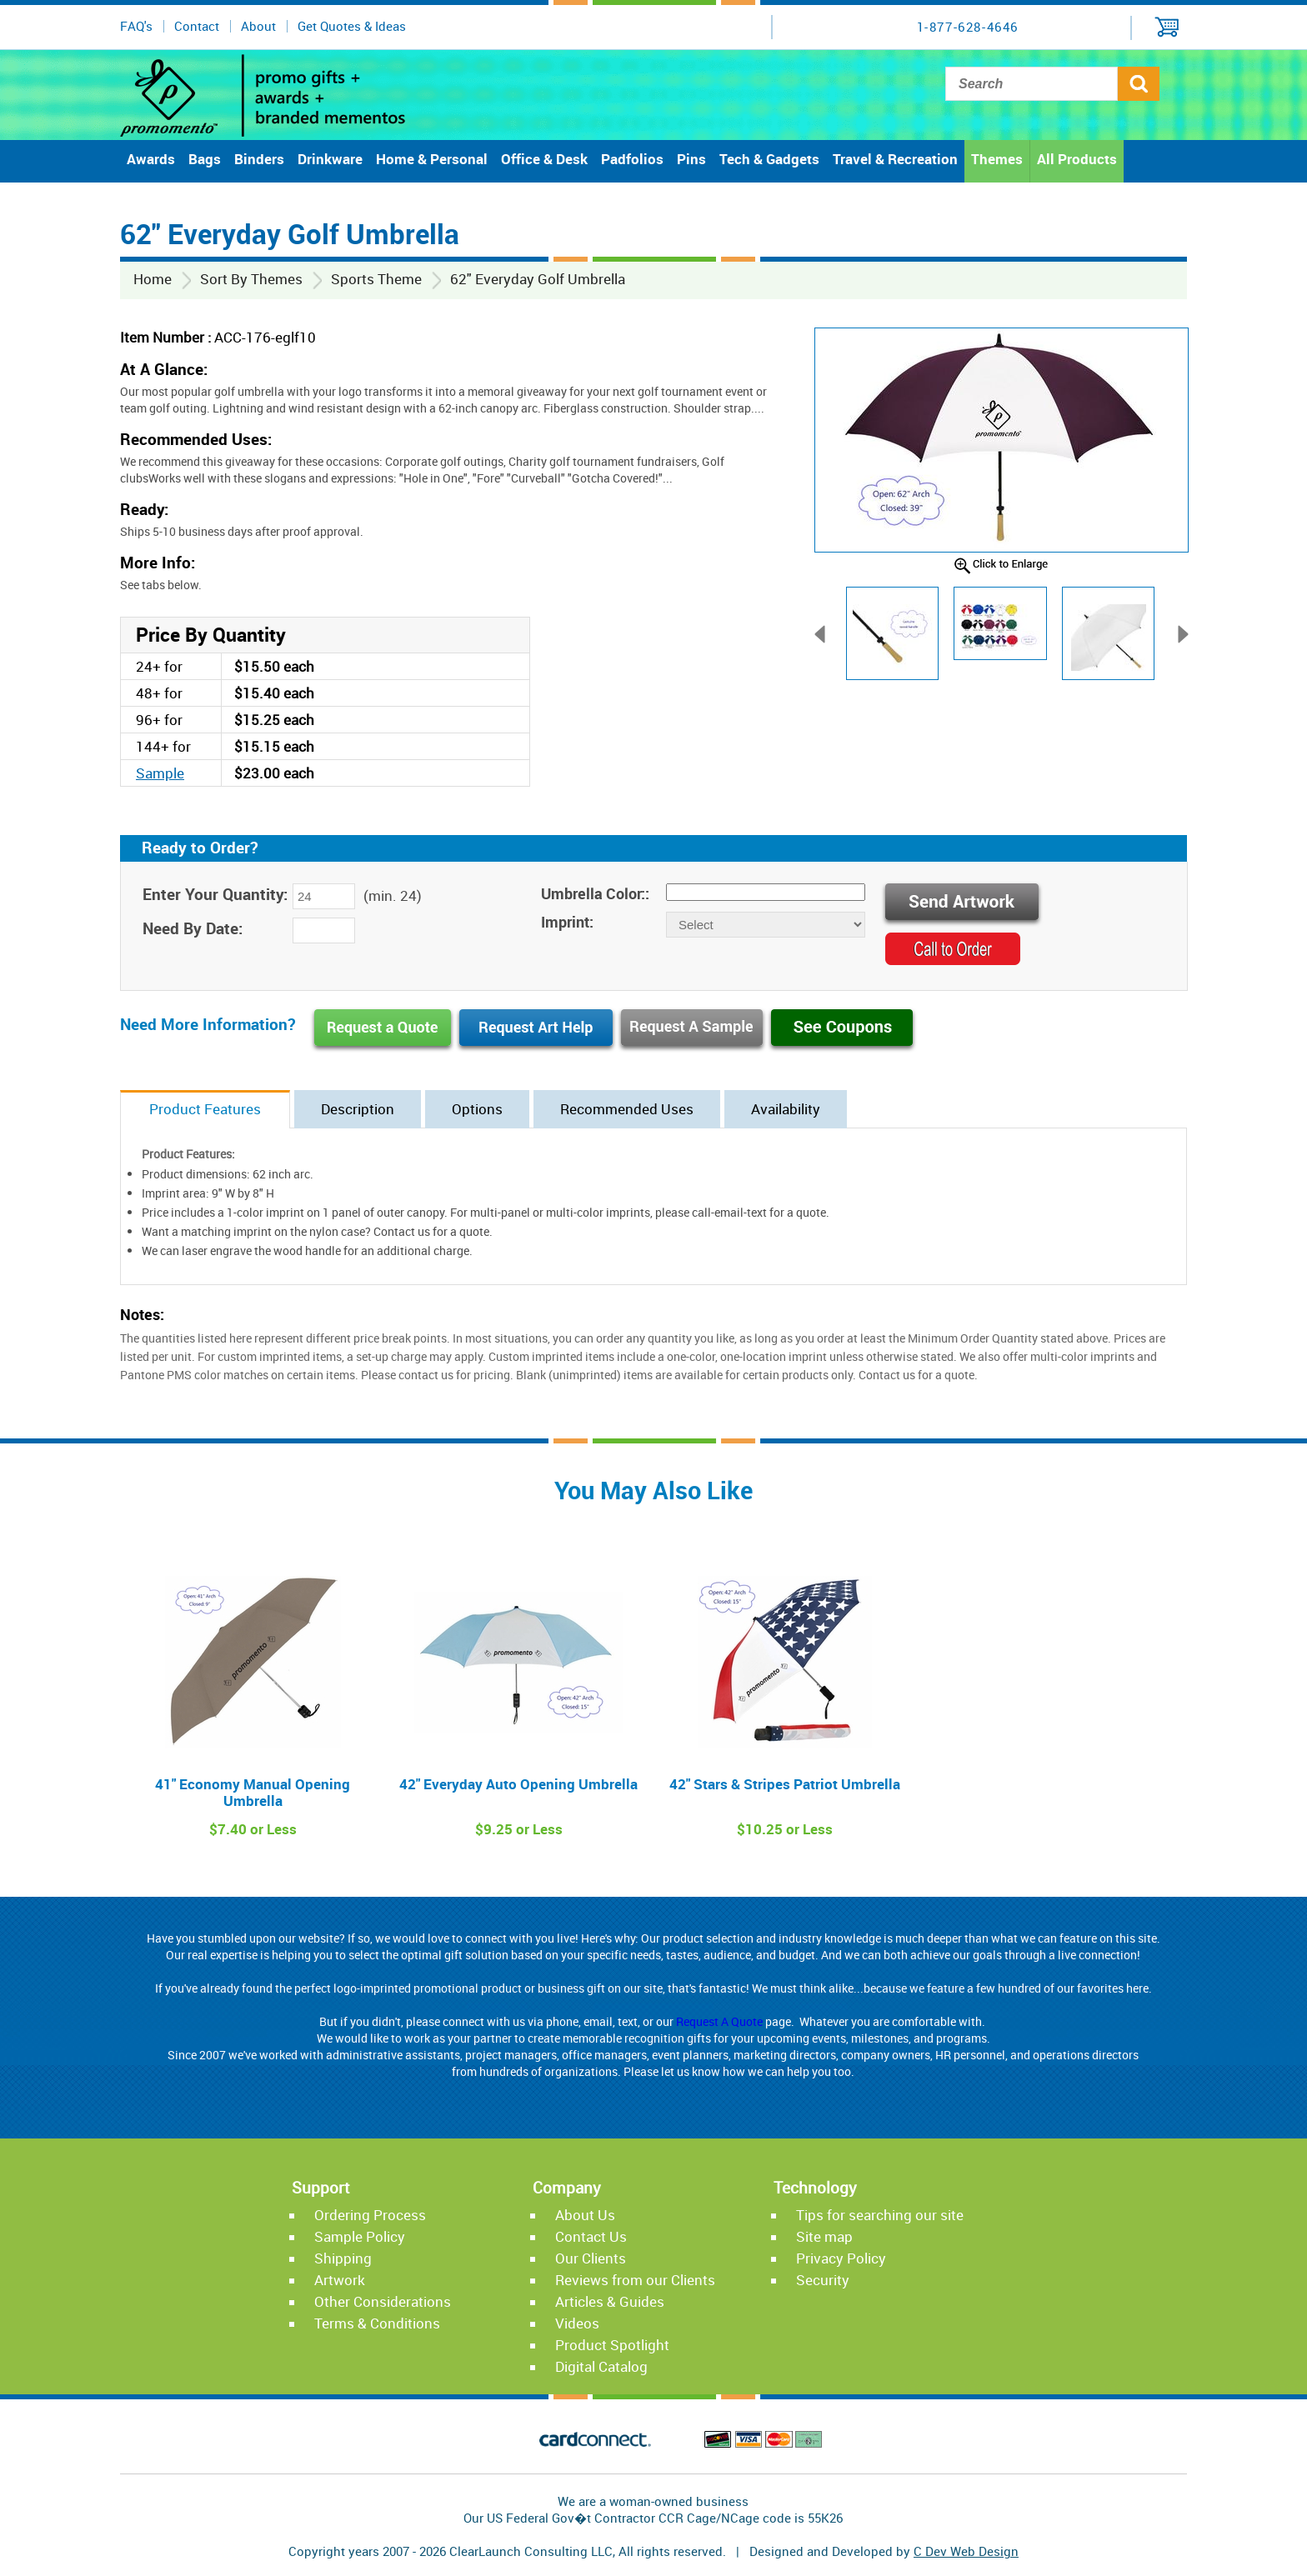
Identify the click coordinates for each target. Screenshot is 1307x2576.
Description (357, 1108)
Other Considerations (382, 2301)
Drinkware (330, 158)
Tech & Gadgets (769, 158)
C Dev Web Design (966, 2551)
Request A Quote (719, 2021)
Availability (785, 1108)
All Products (1077, 158)
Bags (204, 158)
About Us (585, 2214)
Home (152, 278)
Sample (160, 773)
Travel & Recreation (895, 158)
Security (822, 2279)
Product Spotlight (612, 2344)
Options (477, 1108)
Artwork (339, 2279)
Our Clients (590, 2258)
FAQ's (136, 26)
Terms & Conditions (377, 2323)
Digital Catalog (601, 2366)
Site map (824, 2236)
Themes (997, 158)
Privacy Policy (841, 2258)
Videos (577, 2323)
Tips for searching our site (880, 2214)
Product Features (205, 1108)
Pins (691, 158)
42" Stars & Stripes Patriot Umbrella (784, 1783)
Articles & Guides (609, 2301)
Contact (196, 26)
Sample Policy (359, 2236)
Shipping (343, 2258)
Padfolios (632, 158)
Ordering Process (370, 2214)
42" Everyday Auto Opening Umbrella (518, 1783)
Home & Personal (432, 158)
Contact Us (591, 2236)
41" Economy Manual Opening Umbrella (252, 1792)
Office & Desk (544, 158)
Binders (259, 158)
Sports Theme (376, 278)
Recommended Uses (627, 1108)
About (258, 26)
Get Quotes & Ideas (352, 26)
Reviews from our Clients (635, 2279)
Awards (151, 158)
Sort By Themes (251, 278)
